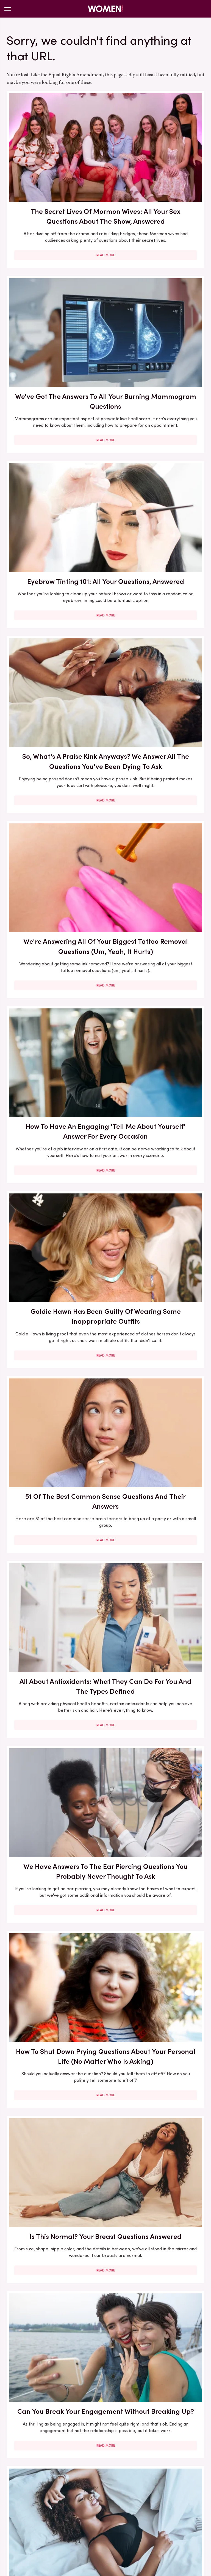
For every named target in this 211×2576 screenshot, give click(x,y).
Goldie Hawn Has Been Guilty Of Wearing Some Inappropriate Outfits (54, 635)
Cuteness (72, 2505)
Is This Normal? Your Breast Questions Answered (157, 939)
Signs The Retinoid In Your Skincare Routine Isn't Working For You (54, 1721)
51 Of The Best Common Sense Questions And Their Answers (157, 635)
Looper (29, 2517)
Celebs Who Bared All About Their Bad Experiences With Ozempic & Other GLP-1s (157, 2194)
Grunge (50, 2511)
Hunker (136, 2511)
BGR (24, 2505)
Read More (54, 231)
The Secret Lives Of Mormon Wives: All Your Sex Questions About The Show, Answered (54, 169)
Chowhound (45, 2505)
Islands (157, 2511)
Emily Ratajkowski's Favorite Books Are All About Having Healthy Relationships (54, 2194)
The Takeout (82, 2530)
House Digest (110, 2511)
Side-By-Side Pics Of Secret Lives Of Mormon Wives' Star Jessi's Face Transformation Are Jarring (54, 1417)
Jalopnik (177, 2511)
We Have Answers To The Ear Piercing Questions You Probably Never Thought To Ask (156, 787)
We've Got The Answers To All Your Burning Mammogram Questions (157, 164)
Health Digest (77, 2511)
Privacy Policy (115, 2468)
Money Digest (78, 2517)
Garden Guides (177, 2505)
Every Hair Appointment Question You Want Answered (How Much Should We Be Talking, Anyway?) (54, 1250)
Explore (95, 2505)
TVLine (107, 2530)
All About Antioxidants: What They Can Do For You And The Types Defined (54, 782)
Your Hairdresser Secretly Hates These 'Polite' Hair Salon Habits (156, 1240)
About (86, 2468)
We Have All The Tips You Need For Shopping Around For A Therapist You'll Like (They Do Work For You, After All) (156, 1731)
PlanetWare (171, 2517)
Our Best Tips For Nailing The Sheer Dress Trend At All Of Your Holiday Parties (156, 2346)
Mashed (50, 2517)
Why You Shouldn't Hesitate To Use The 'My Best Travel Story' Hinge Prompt (156, 1887)
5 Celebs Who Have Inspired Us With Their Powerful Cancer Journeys (157, 1574)
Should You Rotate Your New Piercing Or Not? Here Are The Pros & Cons (54, 2032)
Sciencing (28, 2524)
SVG (98, 2524)
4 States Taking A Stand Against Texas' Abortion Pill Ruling (54, 1882)
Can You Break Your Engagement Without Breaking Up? (54, 1090)
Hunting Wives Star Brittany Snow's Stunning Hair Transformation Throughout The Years (156, 2037)
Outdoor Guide (139, 2517)
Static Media (72, 2478)
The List (185, 2524)
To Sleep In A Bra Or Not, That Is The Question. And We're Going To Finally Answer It (156, 1095)
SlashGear (78, 2524)
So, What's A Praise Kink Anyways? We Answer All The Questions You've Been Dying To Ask (156, 326)
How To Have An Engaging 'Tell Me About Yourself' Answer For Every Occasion (156, 478)
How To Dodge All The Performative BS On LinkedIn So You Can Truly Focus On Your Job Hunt (54, 2351)
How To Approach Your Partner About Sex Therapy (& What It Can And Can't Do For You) (156, 1412)
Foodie (115, 2505)
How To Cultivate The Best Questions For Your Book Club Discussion (54, 1574)
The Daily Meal (156, 2524)
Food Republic (142, 2505)
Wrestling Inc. (133, 2530)
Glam (31, 2511)
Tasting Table (121, 2524)
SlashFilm (52, 2524)
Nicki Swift (108, 2517)
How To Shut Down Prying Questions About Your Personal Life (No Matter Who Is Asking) (54, 944)
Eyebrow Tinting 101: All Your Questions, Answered (54, 316)
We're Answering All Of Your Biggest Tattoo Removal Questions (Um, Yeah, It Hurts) (54, 483)
